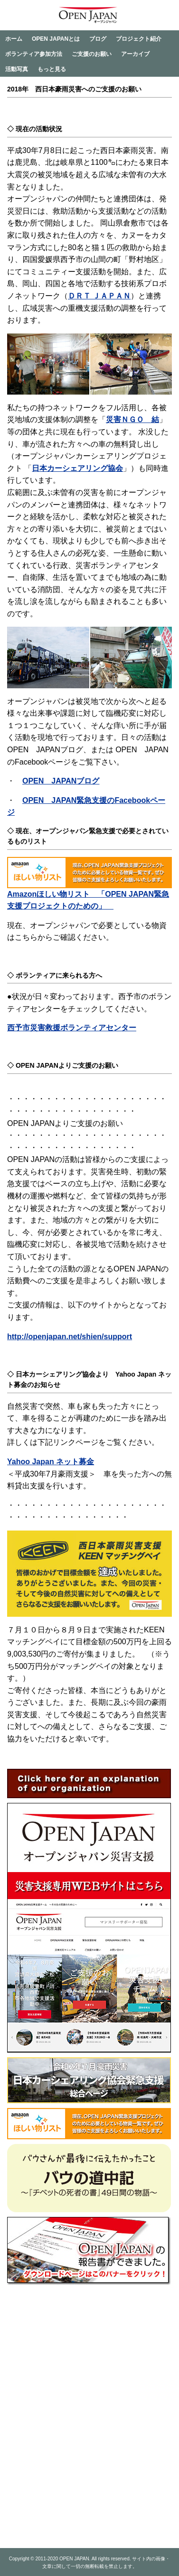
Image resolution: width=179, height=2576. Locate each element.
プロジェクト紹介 (138, 39)
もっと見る (52, 69)
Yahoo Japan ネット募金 (50, 1462)
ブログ (97, 39)
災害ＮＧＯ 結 (132, 419)
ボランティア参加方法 (33, 54)
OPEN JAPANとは (56, 39)
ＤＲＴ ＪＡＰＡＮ (99, 296)
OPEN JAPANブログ (60, 781)
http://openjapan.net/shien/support (69, 1337)
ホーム (13, 39)
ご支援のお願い (92, 54)
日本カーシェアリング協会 (77, 468)
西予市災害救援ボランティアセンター (71, 1028)
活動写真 (16, 69)
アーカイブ (135, 54)
